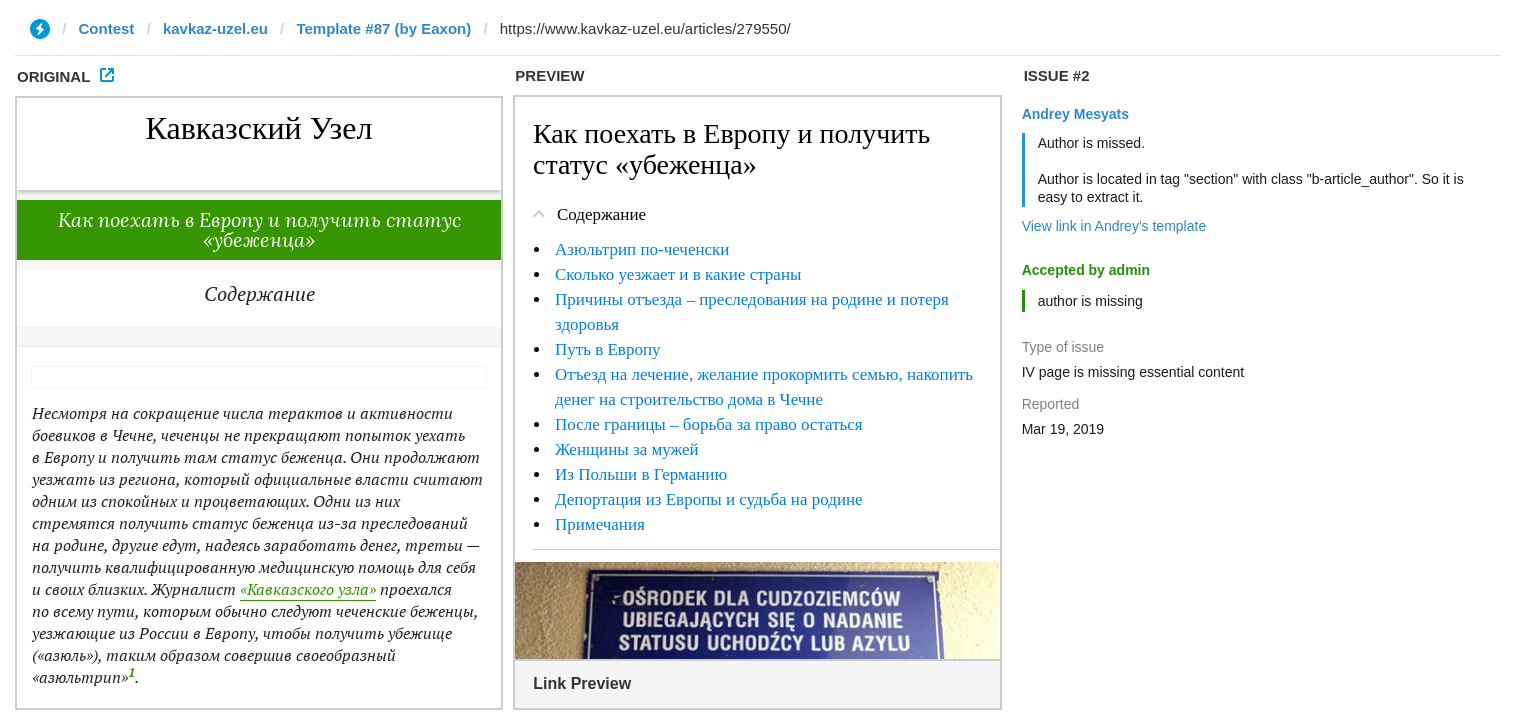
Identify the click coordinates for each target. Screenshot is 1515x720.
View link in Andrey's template (1114, 226)
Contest (107, 28)
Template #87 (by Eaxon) (383, 28)
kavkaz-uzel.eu (215, 28)
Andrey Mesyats (1075, 114)
